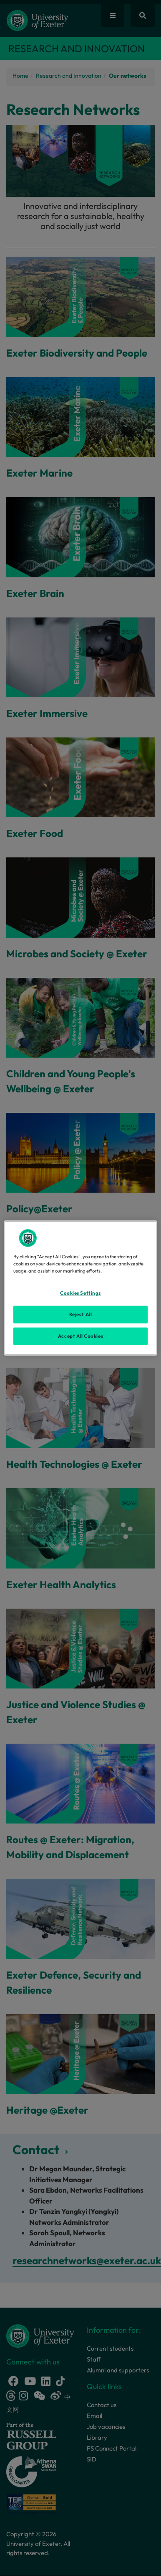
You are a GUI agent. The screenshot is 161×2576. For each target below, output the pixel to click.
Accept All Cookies (80, 1336)
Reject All (80, 1314)
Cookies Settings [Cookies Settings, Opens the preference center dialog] (80, 1293)
